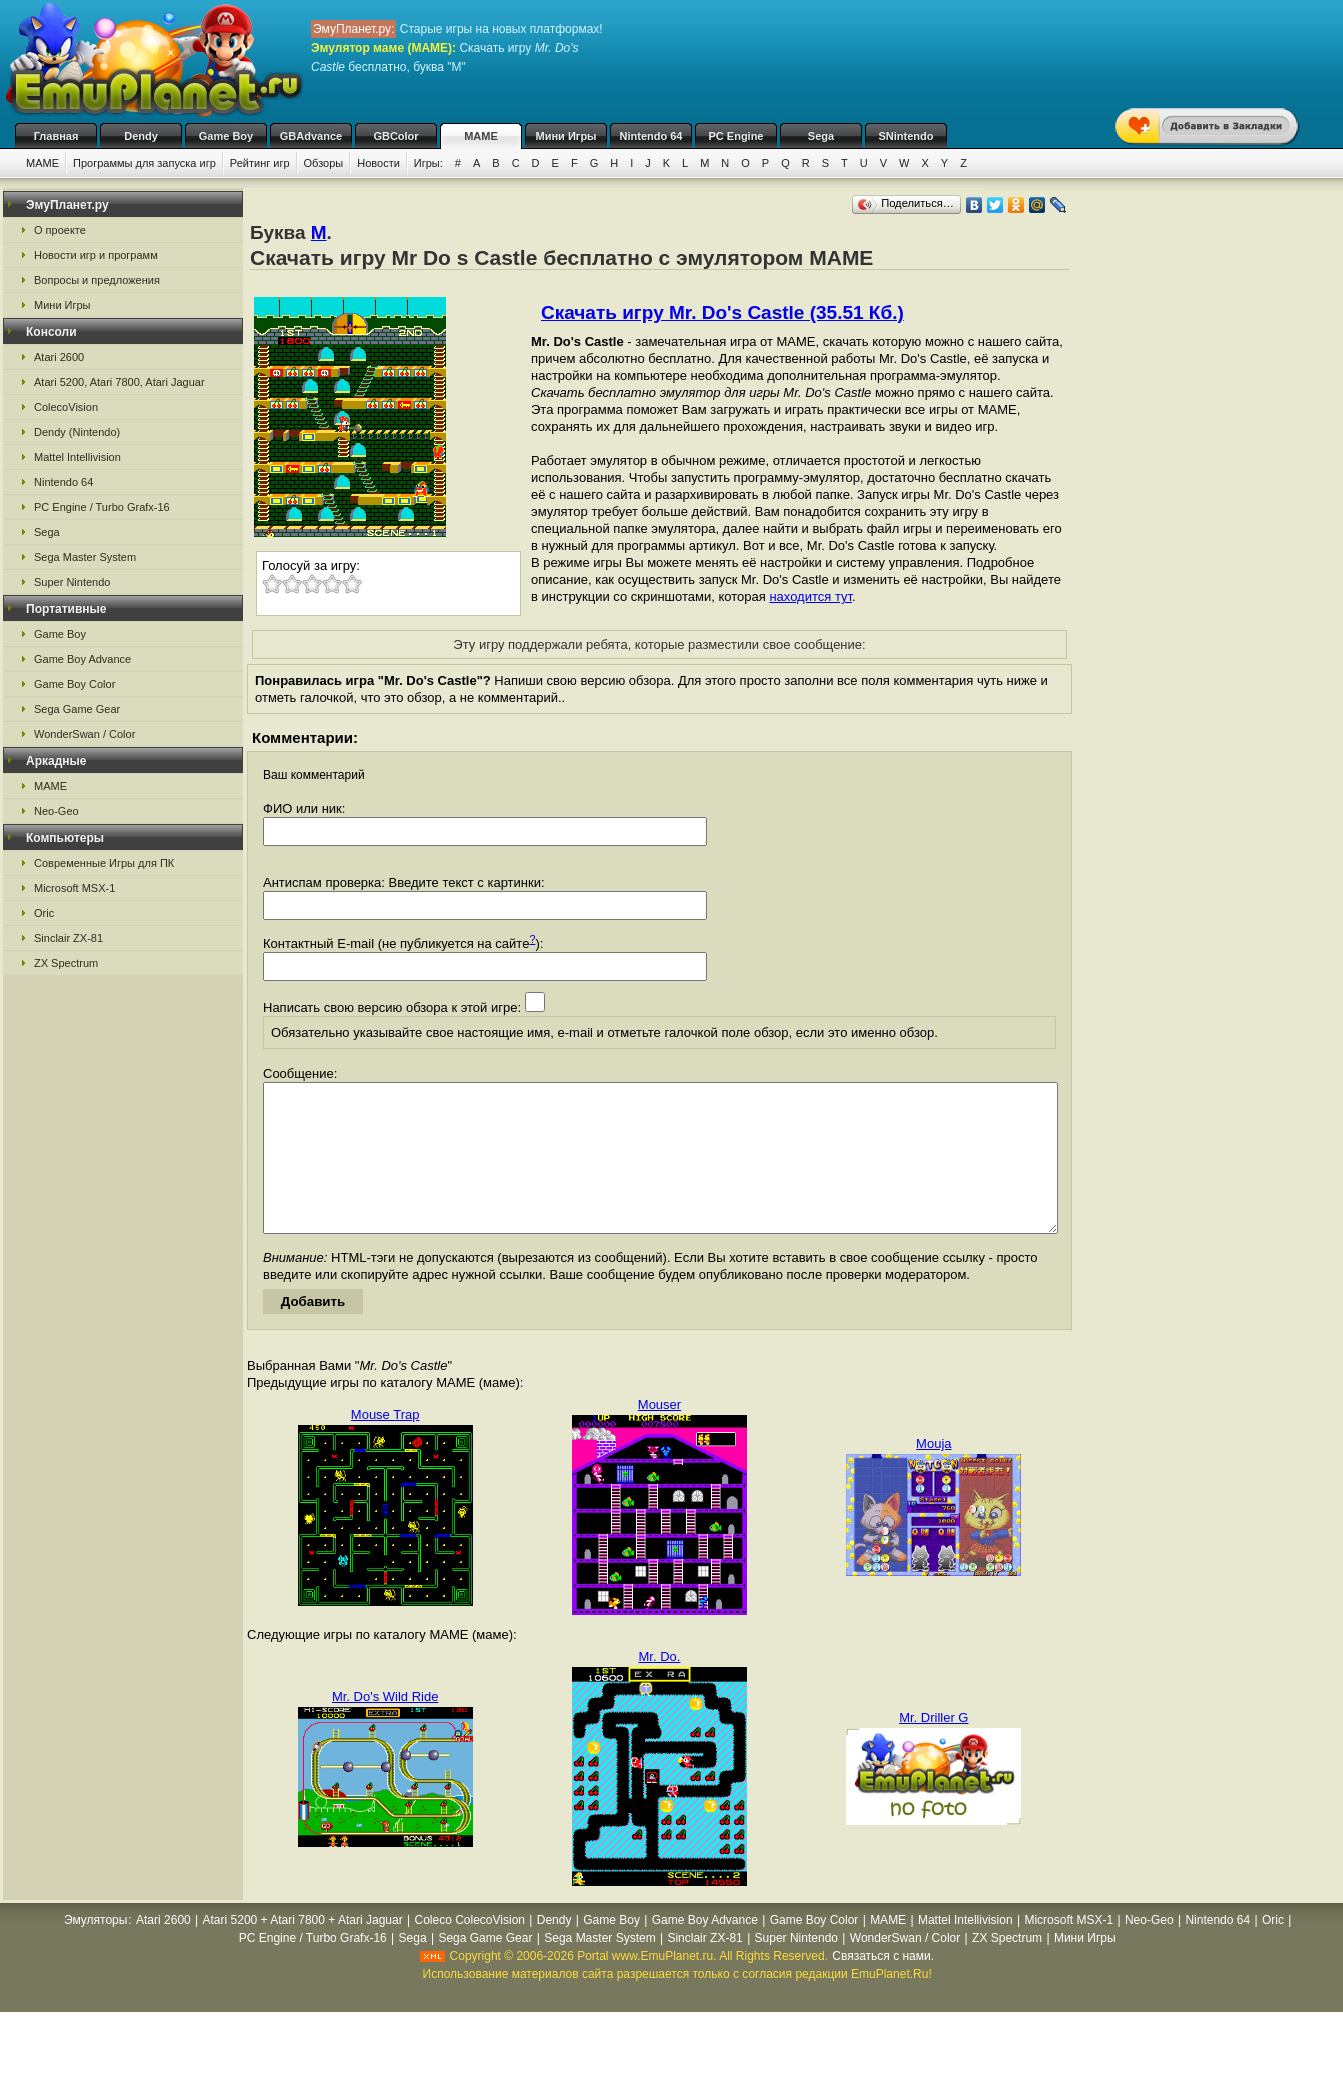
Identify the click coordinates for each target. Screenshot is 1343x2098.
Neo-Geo (56, 811)
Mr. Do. (660, 1686)
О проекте (60, 230)
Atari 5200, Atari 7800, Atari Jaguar (119, 382)
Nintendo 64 (651, 136)
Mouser (659, 1434)
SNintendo (906, 136)
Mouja (933, 1473)
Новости (378, 163)
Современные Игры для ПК (104, 863)
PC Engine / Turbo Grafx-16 (102, 507)
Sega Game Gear (77, 709)
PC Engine (735, 136)
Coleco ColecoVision (469, 1950)
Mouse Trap (385, 1444)
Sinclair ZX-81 (68, 938)
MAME (481, 136)
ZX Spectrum (66, 963)
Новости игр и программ (96, 255)
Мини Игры (566, 136)
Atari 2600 (59, 357)
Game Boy (226, 136)
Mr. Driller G (933, 1747)
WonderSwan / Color (84, 734)
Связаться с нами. (883, 1986)
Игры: (428, 163)
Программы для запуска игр (144, 163)
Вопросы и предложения (97, 280)
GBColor (395, 136)
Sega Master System (85, 557)
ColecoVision (66, 407)
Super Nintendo (72, 582)
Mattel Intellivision (77, 457)
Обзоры (324, 163)
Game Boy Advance (82, 659)
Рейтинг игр (260, 163)
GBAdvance (311, 136)
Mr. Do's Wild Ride (385, 1726)
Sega (821, 136)
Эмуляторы (95, 1950)
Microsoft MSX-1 (74, 888)
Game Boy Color (74, 684)
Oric (44, 913)
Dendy (141, 136)
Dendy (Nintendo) (77, 432)
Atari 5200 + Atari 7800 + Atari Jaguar (303, 1950)
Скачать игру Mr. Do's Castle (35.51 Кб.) (722, 312)
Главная (56, 136)
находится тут (810, 596)
